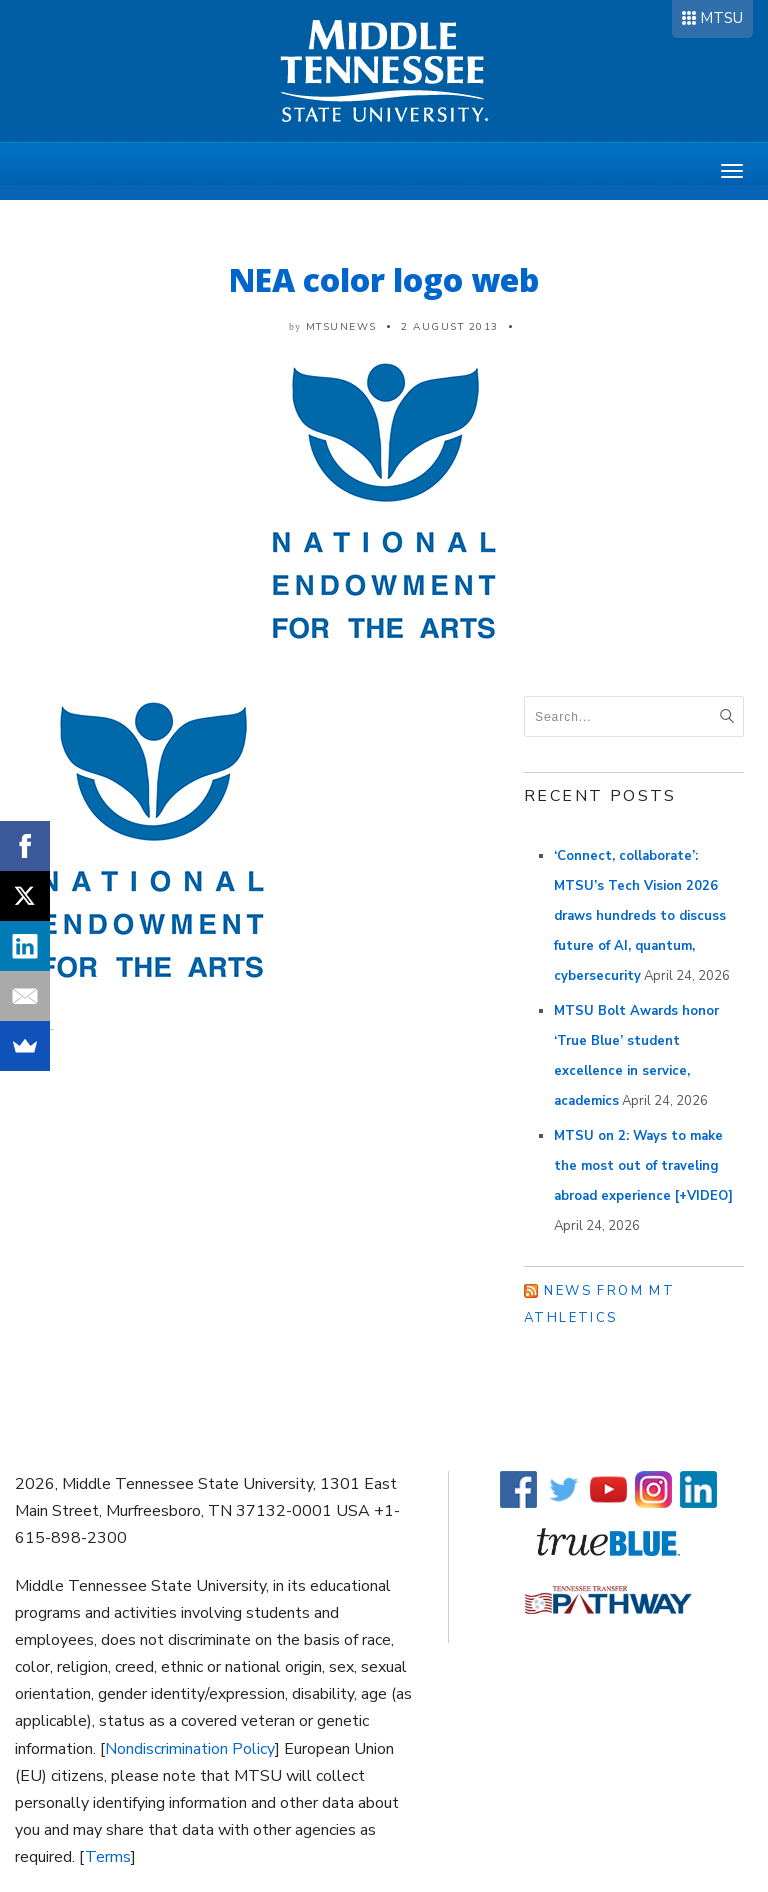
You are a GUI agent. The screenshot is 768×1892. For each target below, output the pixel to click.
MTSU (721, 18)
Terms (108, 1857)
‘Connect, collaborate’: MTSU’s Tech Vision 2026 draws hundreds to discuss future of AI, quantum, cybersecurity (640, 916)
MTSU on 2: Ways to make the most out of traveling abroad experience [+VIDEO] (643, 1166)
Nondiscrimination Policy (190, 1749)
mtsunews (341, 327)
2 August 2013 (450, 327)
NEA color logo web (384, 279)
